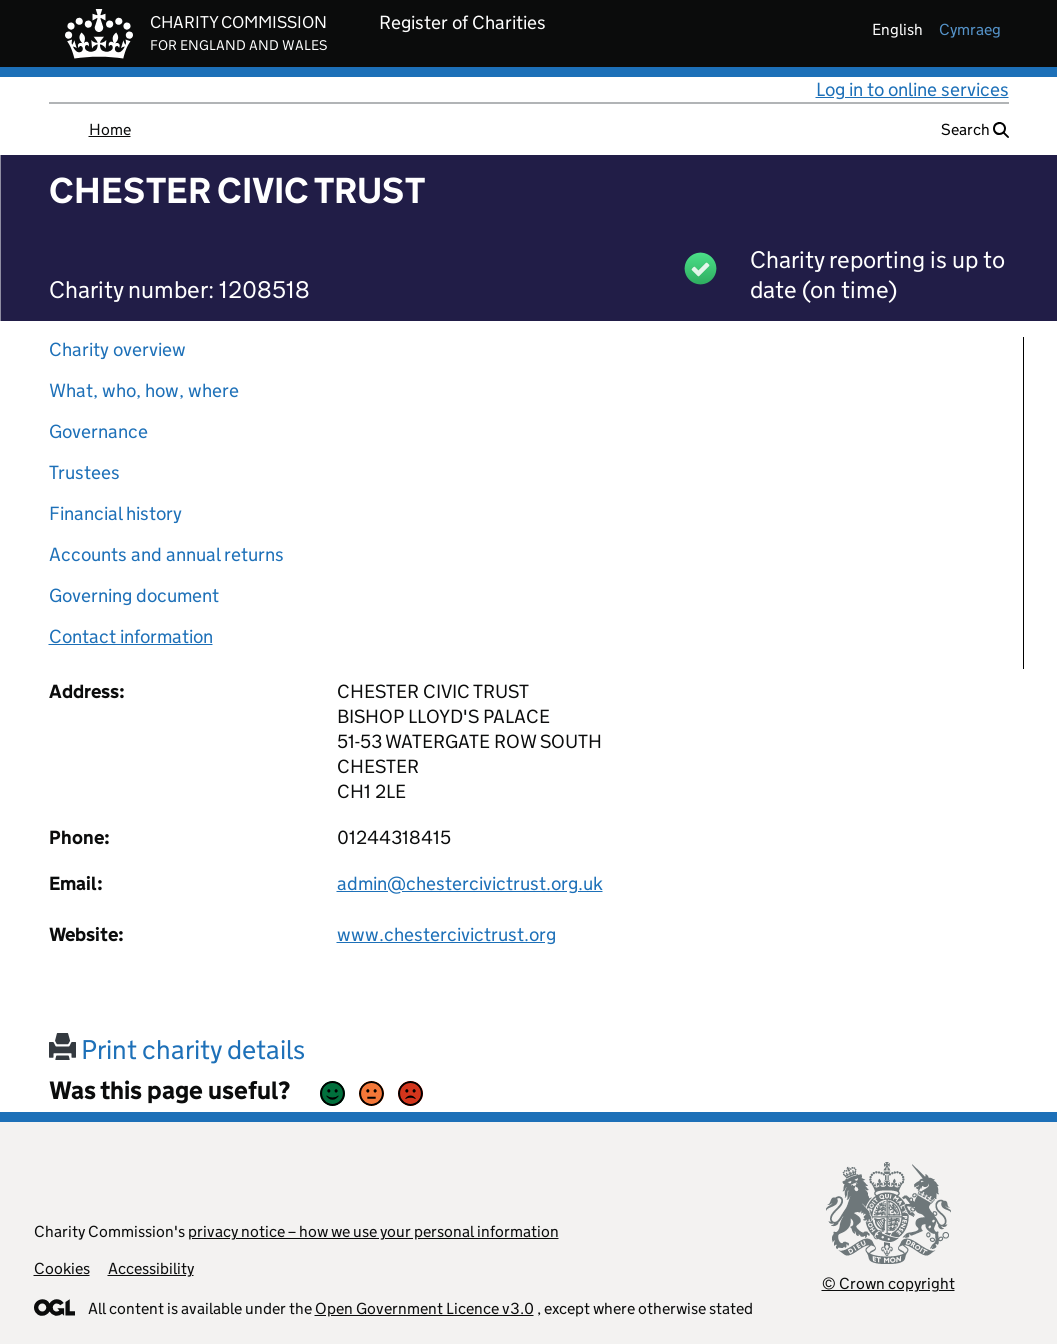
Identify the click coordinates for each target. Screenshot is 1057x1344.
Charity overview (117, 349)
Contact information (131, 636)
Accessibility (151, 1268)
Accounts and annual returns (166, 554)
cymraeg (970, 29)
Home (110, 129)
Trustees (84, 472)
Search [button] (975, 129)
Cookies (62, 1268)
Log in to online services (912, 89)
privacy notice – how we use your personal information (373, 1231)
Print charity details (177, 1049)
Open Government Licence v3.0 (424, 1308)
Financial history (115, 513)
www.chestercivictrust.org (446, 934)
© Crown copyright (888, 1283)
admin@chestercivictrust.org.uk (470, 883)
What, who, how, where (144, 390)
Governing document (134, 595)
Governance (98, 431)
